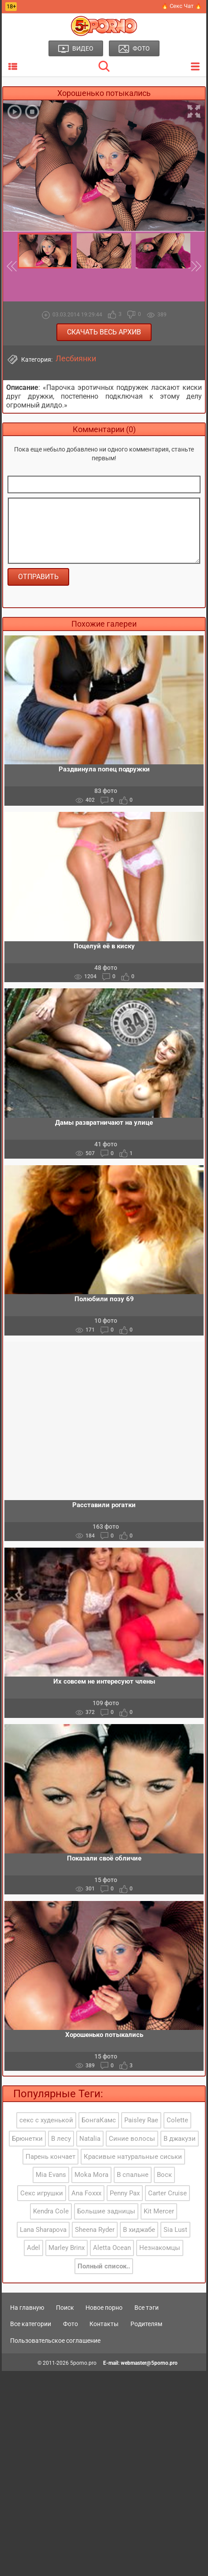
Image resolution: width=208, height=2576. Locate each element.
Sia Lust (175, 2230)
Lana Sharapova (43, 2230)
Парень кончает (50, 2157)
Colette (177, 2120)
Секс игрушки (41, 2193)
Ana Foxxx (86, 2193)
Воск (164, 2175)
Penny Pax (125, 2193)
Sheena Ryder (95, 2230)
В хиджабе (139, 2230)
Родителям (146, 2323)
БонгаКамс (99, 2120)
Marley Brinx (66, 2248)
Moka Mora (91, 2175)
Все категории (30, 2323)
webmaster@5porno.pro (149, 2363)
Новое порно (104, 2307)
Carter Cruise (167, 2193)
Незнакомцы (159, 2248)
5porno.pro (83, 2363)
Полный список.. (104, 2266)
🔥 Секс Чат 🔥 (181, 6)
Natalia (89, 2139)
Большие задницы (106, 2211)
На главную (27, 2307)
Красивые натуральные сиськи (133, 2157)
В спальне (133, 2175)
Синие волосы (132, 2139)
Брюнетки (27, 2139)
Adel (33, 2248)
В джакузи (179, 2139)
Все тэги (146, 2307)
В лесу (61, 2139)
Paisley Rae (141, 2120)
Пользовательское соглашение (55, 2340)
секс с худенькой (46, 2120)
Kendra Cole (51, 2211)
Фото (70, 2323)
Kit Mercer (159, 2211)
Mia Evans (51, 2175)
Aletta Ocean (112, 2248)
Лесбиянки (76, 358)
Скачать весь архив (104, 332)
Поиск (65, 2307)
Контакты (104, 2323)
